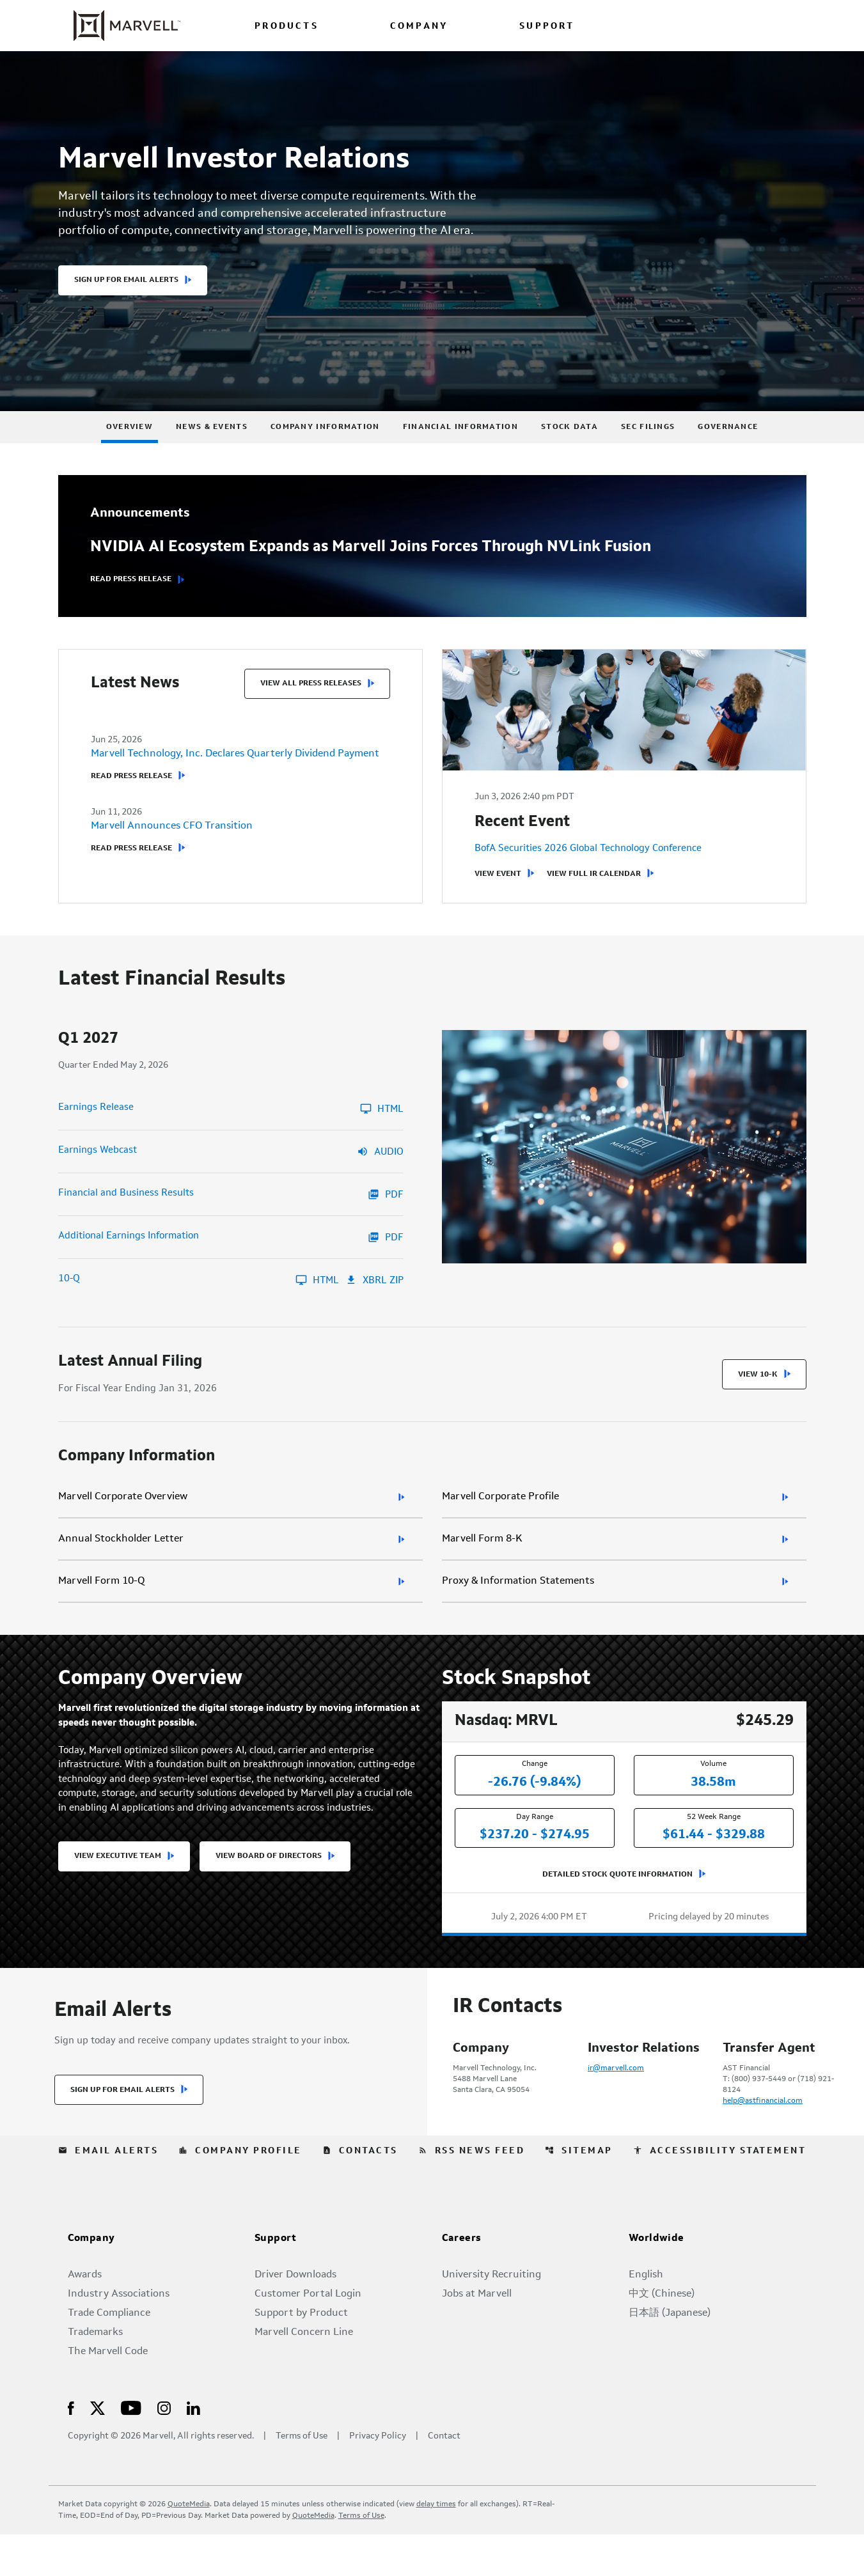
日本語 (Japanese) (670, 2355)
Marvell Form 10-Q (101, 1607)
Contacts (360, 2192)
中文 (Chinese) (662, 2335)
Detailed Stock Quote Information (617, 1900)
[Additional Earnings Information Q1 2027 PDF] (231, 1262)
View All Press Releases (310, 708)
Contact (444, 2478)
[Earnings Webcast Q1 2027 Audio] (231, 1176)
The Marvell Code (108, 2393)
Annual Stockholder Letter (121, 1564)
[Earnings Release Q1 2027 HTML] (231, 1133)
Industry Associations (118, 2335)
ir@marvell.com (616, 2094)
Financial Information (460, 451)
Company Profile (240, 2192)
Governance (728, 451)
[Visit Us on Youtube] (131, 2449)
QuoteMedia (189, 2546)
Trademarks (95, 2374)
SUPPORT (546, 26)
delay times (436, 2546)
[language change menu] (666, 25)
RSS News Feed (471, 2192)
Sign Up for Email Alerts (122, 2131)
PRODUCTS (286, 26)
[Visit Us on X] (97, 2449)
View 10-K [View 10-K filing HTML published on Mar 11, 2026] (758, 1399)
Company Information (325, 451)
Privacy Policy (377, 2478)
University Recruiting (491, 2316)
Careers (462, 2280)
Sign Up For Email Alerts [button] (126, 304)
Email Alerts (108, 2192)
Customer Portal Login (308, 2335)
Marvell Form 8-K (482, 1564)
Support (276, 2280)
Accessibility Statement (719, 2192)
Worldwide (656, 2280)
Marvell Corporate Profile (500, 1522)
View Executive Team (117, 1888)
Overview (129, 451)
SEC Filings (648, 451)
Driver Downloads (295, 2316)
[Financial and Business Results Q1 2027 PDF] (231, 1219)
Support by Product (301, 2355)
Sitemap (579, 2192)
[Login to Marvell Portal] (727, 25)
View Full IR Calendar (594, 901)
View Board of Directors (269, 1888)
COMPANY (419, 26)
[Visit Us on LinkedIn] (193, 2449)
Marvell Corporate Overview (122, 1522)
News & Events (211, 451)
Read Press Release (130, 604)
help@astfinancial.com (763, 2126)
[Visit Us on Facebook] (71, 2449)
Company (91, 2280)
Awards (85, 2316)
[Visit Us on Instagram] (164, 2449)
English (646, 2316)
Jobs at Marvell (477, 2335)
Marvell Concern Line (304, 2374)
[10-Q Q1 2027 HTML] (198, 1305)
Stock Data (569, 451)
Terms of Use (301, 2478)
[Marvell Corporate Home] (119, 25)
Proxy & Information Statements (518, 1607)
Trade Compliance (109, 2355)
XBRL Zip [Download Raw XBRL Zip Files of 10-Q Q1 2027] (374, 1305)
